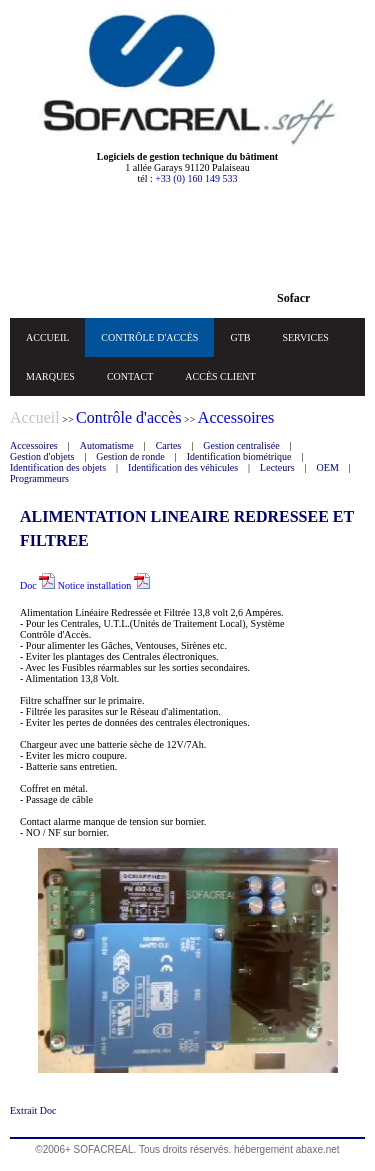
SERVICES (305, 337)
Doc (37, 585)
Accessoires (34, 445)
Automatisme (107, 445)
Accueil (35, 417)
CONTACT (130, 376)
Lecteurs (277, 467)
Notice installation (104, 585)
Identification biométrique (239, 456)
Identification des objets (58, 467)
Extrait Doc (33, 1110)
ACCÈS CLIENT (220, 376)
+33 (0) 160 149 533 (196, 178)
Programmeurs (39, 478)
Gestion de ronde (130, 456)
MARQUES (50, 376)
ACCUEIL (47, 337)
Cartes (169, 445)
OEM (328, 467)
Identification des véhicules (183, 467)
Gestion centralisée (241, 445)
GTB (240, 337)
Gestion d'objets (42, 456)
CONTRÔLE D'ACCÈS (149, 337)
